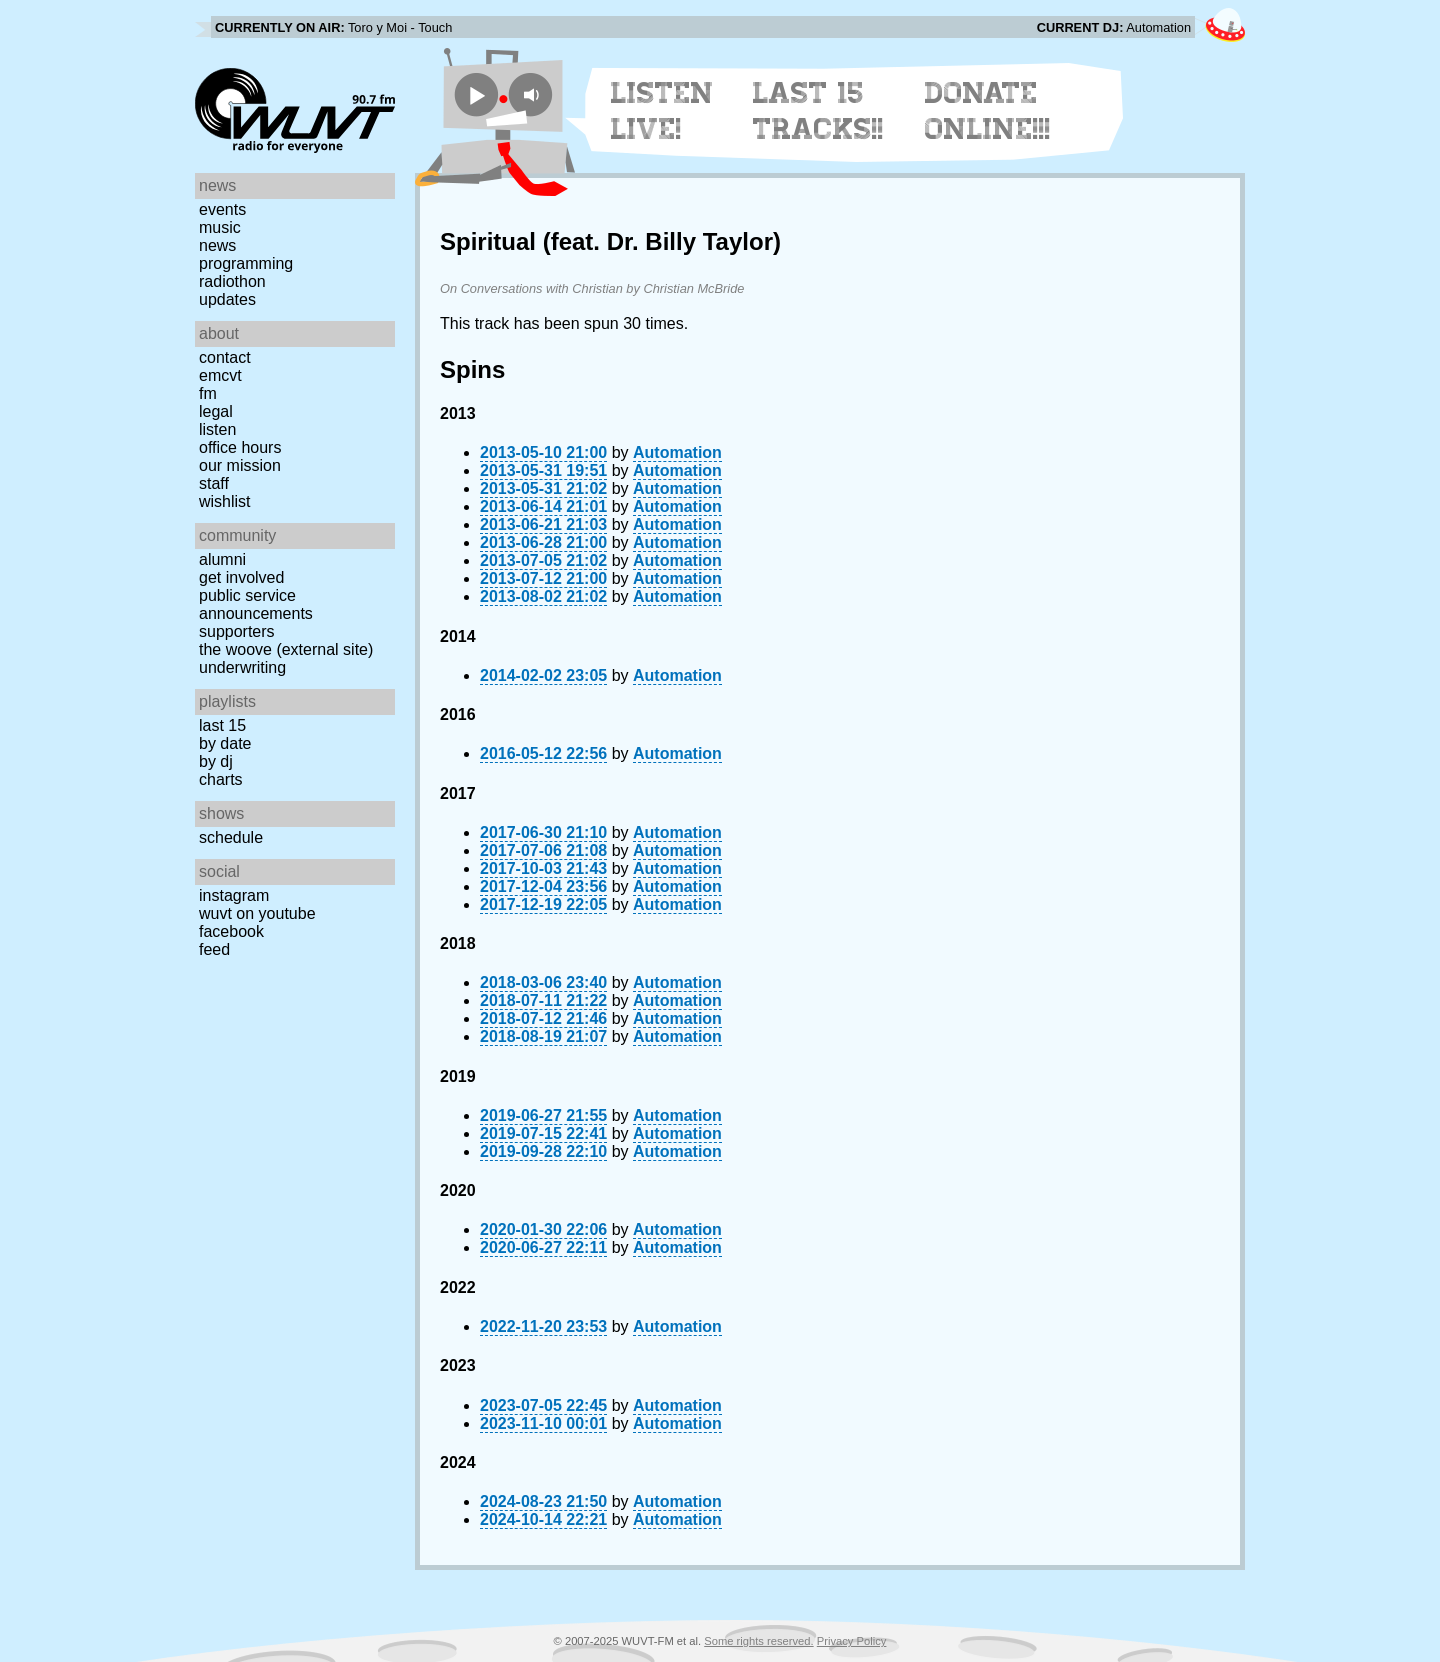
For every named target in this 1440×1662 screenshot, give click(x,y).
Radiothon (232, 281)
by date (225, 743)
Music (220, 227)
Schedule (231, 837)
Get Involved (241, 577)
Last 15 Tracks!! (818, 111)
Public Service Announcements (256, 604)
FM (208, 393)
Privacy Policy (852, 1641)
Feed (214, 949)
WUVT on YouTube (257, 913)
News (217, 245)
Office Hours (240, 447)
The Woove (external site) (286, 649)
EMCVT (220, 375)
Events (222, 209)
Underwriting (242, 667)
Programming (246, 263)
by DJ (216, 761)
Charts (221, 779)
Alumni (222, 559)
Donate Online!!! (988, 111)
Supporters (237, 631)
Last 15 (222, 725)
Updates (227, 299)
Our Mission (240, 465)
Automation (677, 452)
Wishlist (225, 501)
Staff (214, 483)
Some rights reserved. (758, 1641)
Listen (217, 429)
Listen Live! (662, 111)
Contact (225, 357)
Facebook (231, 931)
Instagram (234, 895)
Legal (216, 411)
